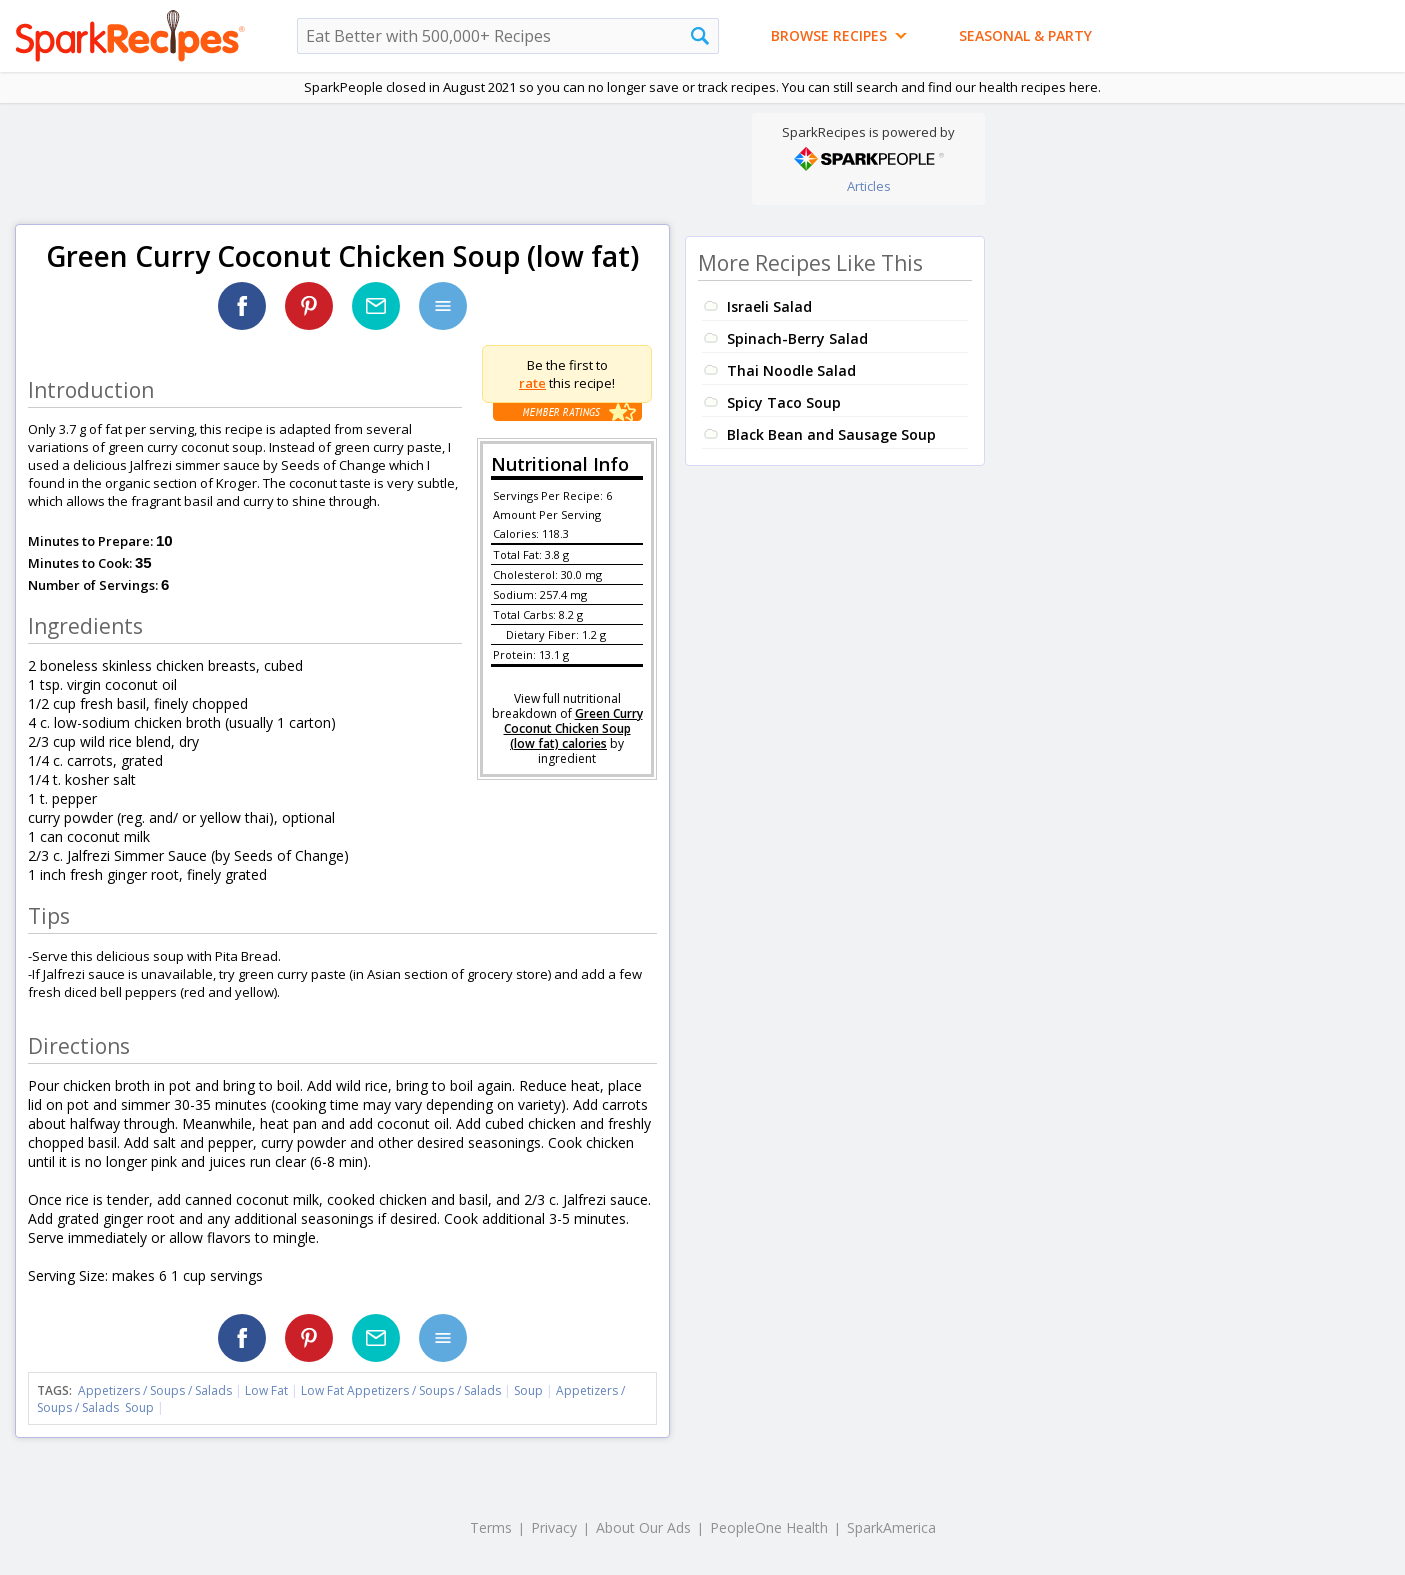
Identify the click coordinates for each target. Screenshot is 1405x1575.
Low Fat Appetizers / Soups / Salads (402, 1390)
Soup (528, 1390)
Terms (491, 1527)
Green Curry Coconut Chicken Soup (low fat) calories (573, 728)
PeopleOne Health (769, 1527)
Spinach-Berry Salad (797, 338)
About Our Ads (643, 1527)
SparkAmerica (891, 1527)
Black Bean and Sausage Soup (831, 434)
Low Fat (266, 1390)
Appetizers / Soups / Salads (156, 1390)
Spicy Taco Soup (784, 402)
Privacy (554, 1527)
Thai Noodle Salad (791, 370)
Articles (869, 186)
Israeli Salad (769, 306)
